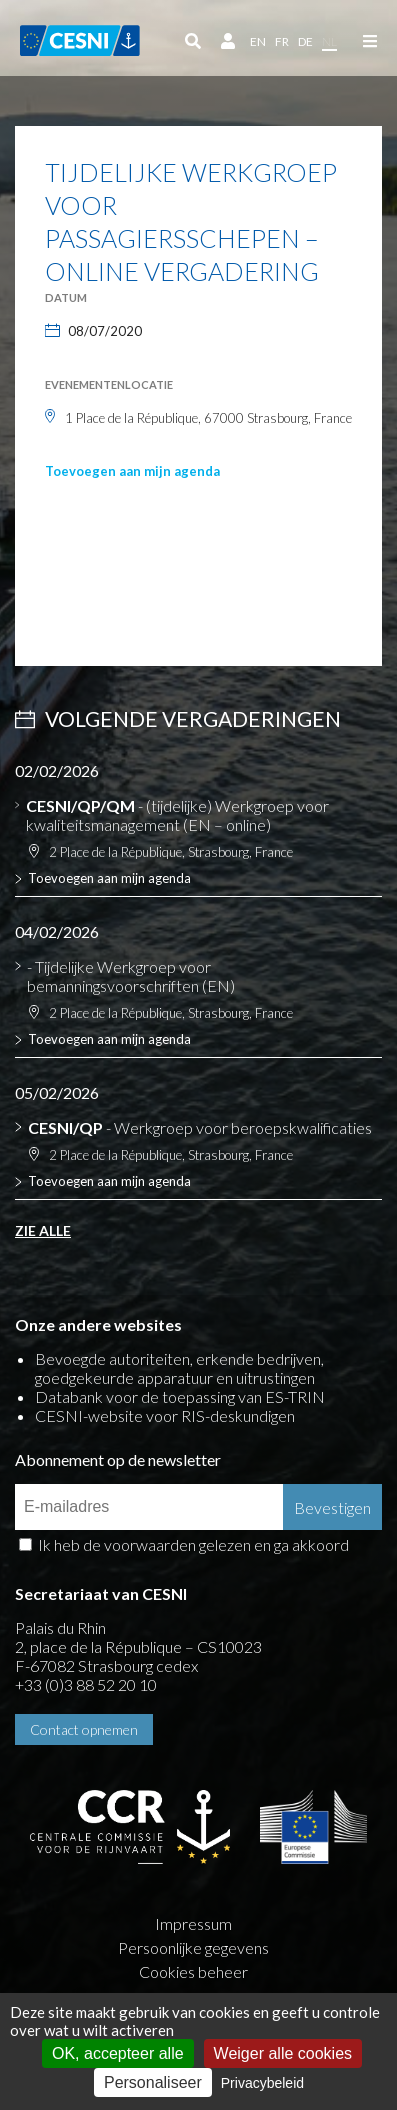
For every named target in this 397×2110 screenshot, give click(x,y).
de (305, 41)
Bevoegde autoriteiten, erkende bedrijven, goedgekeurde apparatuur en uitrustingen (179, 1368)
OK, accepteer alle (118, 2053)
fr (282, 41)
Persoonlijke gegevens (193, 1947)
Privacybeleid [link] (262, 2083)
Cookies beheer (193, 1971)
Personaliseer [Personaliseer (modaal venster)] (153, 2082)
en (258, 41)
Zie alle (43, 1230)
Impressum (193, 1923)
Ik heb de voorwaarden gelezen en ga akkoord (193, 1544)
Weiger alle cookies (283, 2053)
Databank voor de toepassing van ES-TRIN (180, 1396)
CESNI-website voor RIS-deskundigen (165, 1415)
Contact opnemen (84, 1729)
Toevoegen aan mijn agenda (132, 471)
